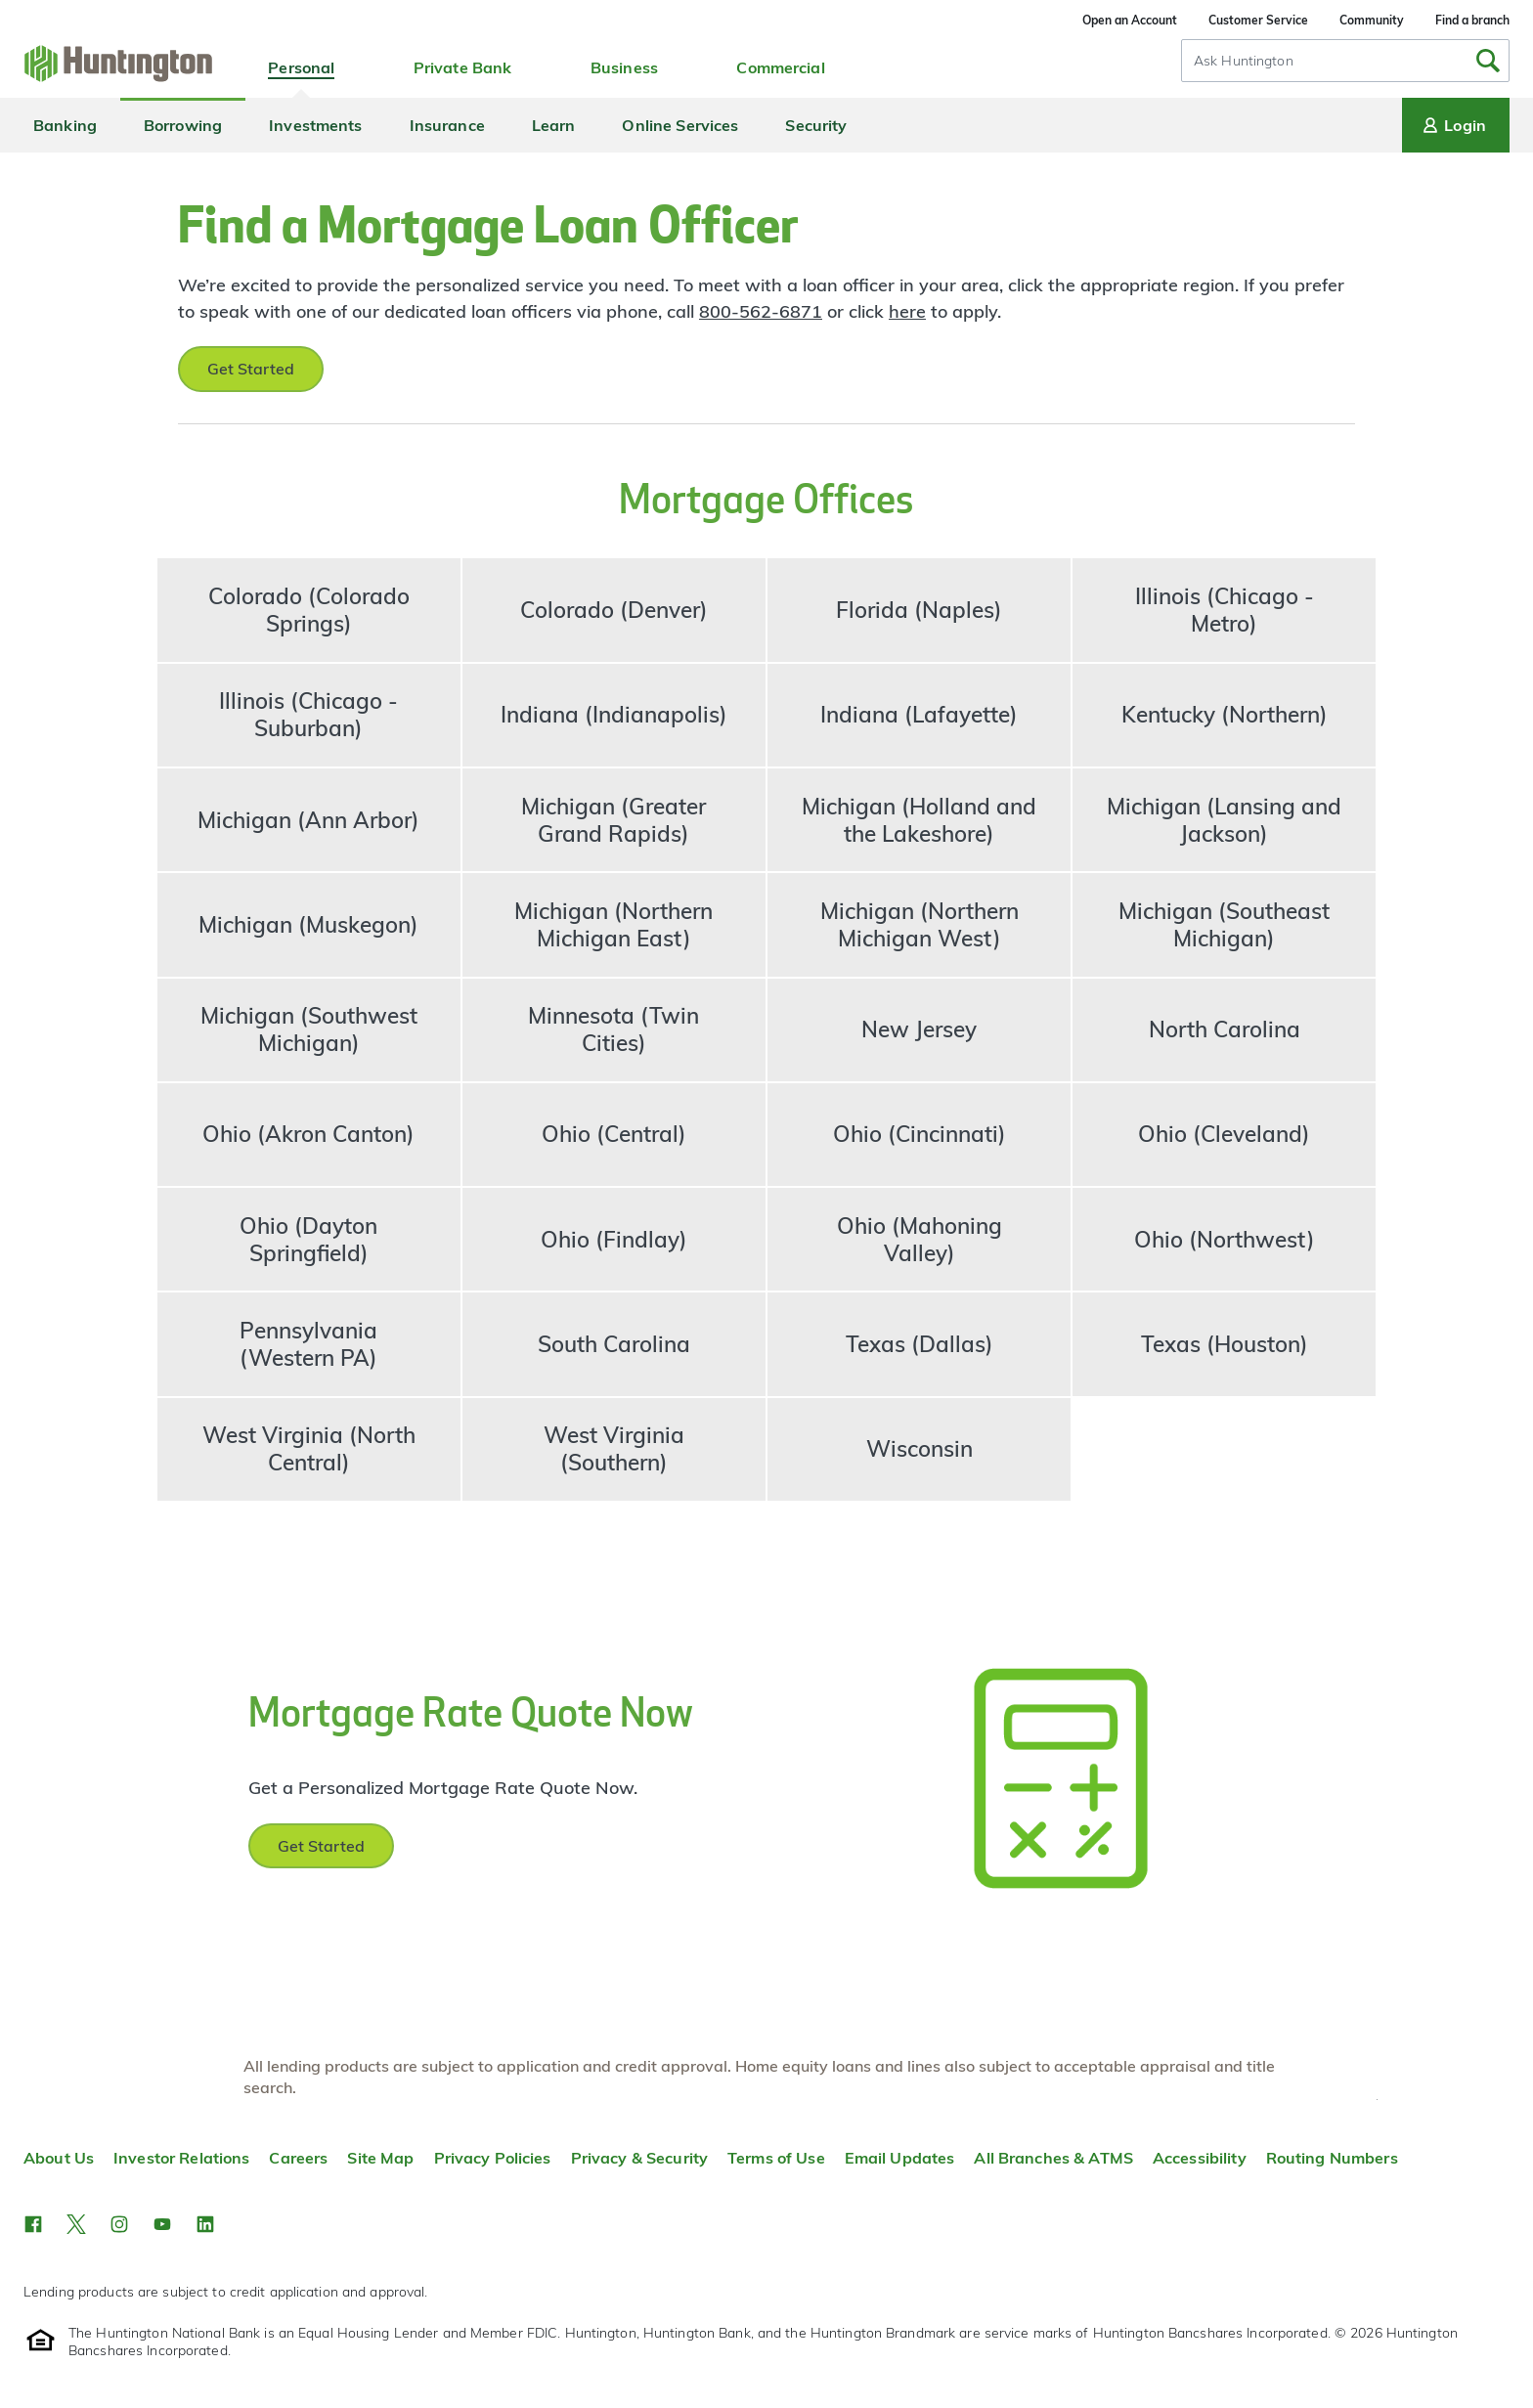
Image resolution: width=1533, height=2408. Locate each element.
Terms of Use (776, 2157)
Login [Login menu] (1453, 125)
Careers (298, 2157)
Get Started (250, 368)
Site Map (380, 2157)
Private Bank (463, 67)
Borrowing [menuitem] (183, 125)
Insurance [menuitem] (447, 125)
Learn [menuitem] (554, 125)
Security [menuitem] (816, 125)
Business (624, 67)
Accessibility (1200, 2157)
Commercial (780, 67)
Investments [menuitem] (315, 125)
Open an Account (1129, 20)
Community (1371, 20)
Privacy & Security (639, 2157)
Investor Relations (181, 2157)
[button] (33, 2224)
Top (1377, 2099)
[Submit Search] (1488, 60)
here (907, 311)
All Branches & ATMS (1053, 2157)
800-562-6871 (760, 311)
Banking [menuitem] (65, 125)
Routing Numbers (1332, 2157)
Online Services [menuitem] (680, 125)
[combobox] (1345, 60)
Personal (301, 67)
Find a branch (1472, 20)
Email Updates (900, 2157)
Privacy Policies (492, 2157)
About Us (58, 2157)
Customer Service (1258, 20)
